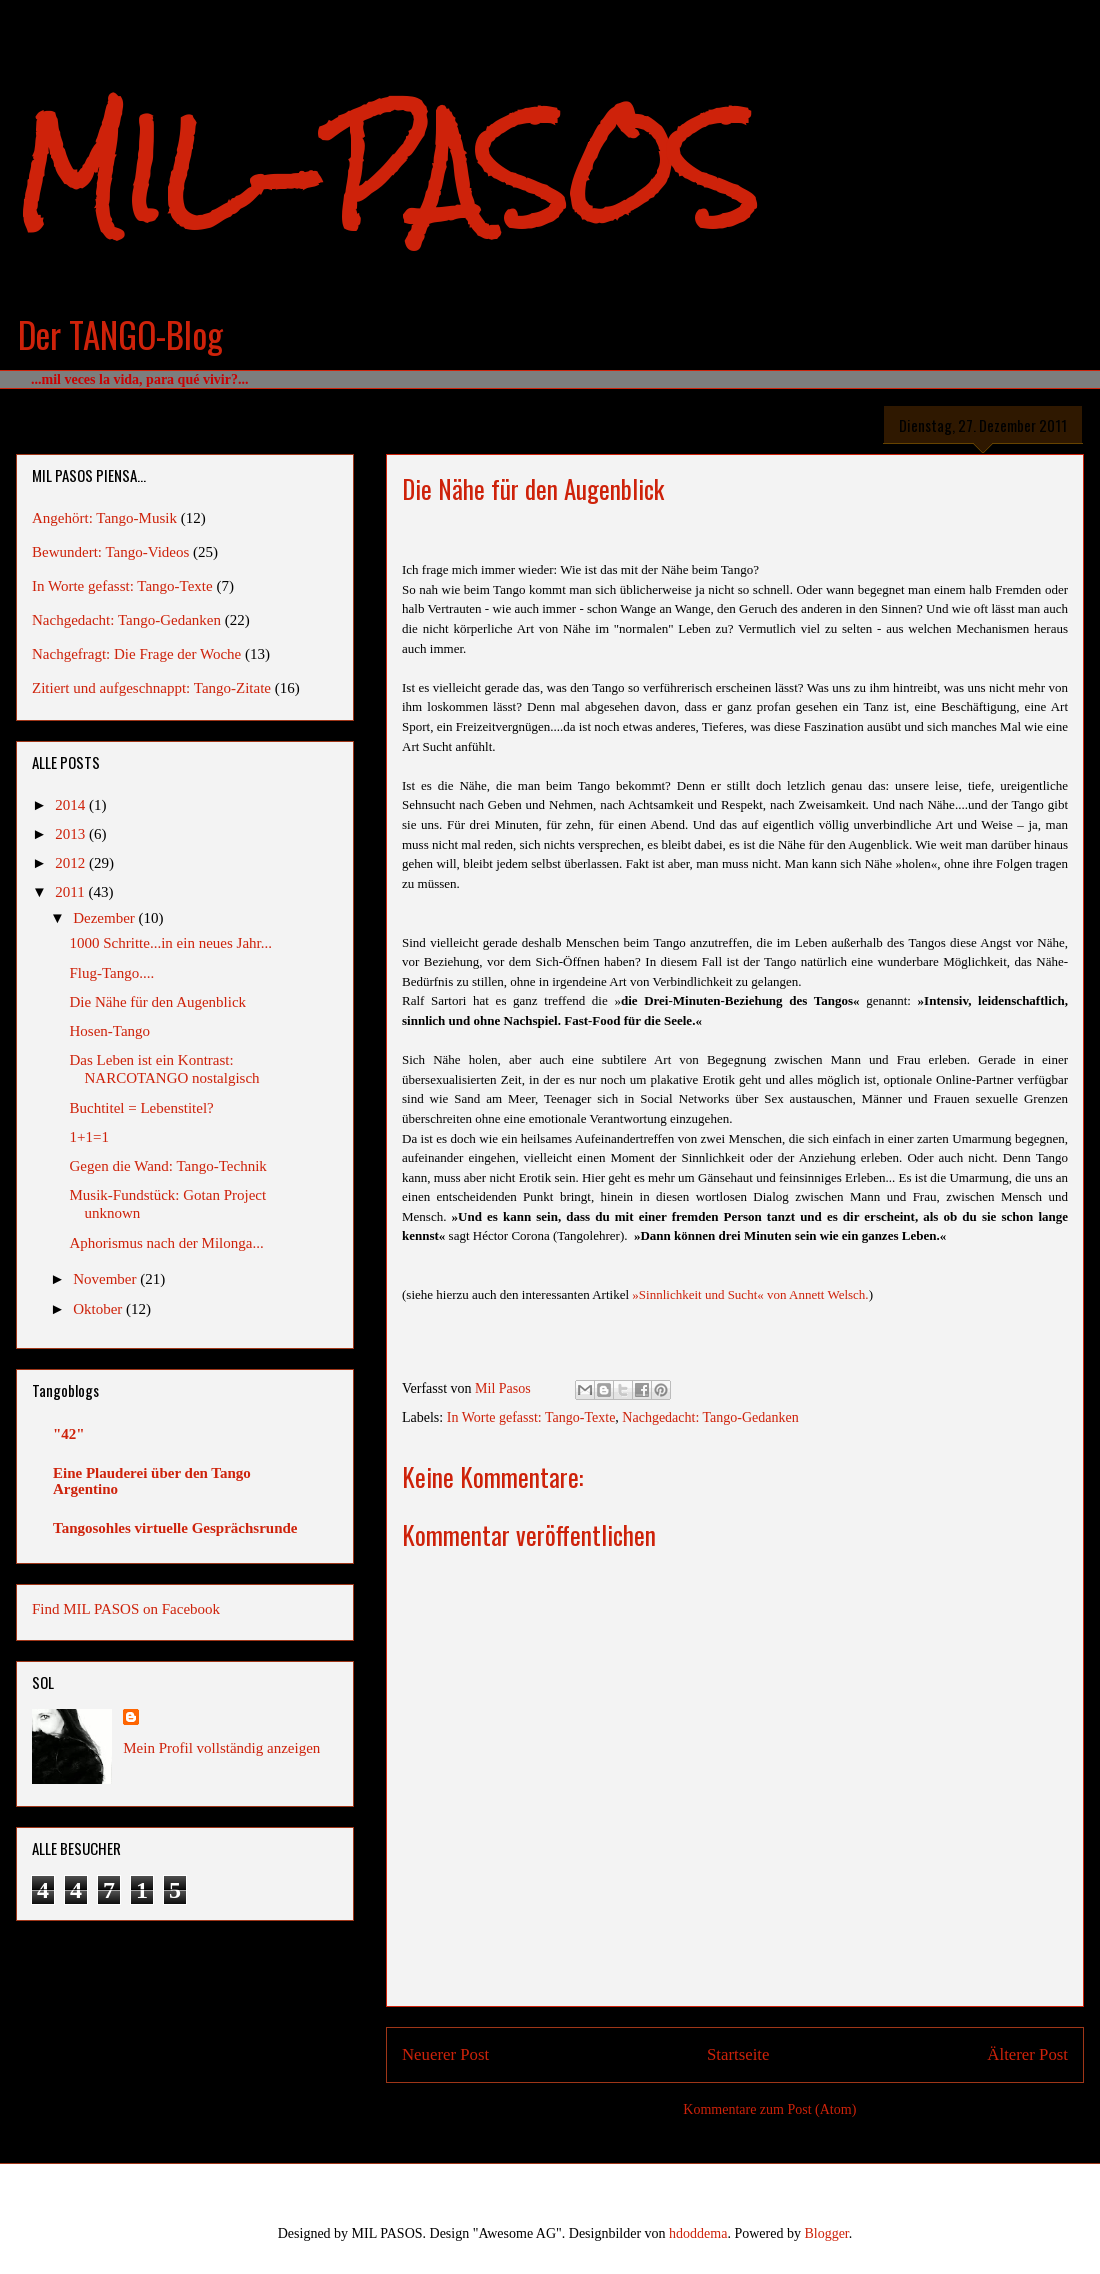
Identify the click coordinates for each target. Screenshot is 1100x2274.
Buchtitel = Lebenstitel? (142, 1108)
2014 (72, 805)
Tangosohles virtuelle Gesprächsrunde (175, 1528)
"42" (69, 1434)
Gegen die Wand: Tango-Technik (168, 1166)
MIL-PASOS (386, 170)
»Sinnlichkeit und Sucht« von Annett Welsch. (750, 1294)
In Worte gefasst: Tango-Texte (531, 1417)
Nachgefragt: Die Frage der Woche (136, 654)
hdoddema (698, 2233)
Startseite (738, 2054)
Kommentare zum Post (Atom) (769, 2109)
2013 (72, 834)
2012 (72, 863)
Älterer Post (1027, 2054)
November (106, 1279)
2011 (71, 892)
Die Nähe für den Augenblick (158, 1002)
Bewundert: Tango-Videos (110, 552)
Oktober (99, 1309)
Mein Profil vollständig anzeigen (221, 1748)
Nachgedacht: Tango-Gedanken (710, 1417)
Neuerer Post (445, 2054)
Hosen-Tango (110, 1031)
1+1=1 (89, 1137)
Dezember (105, 918)
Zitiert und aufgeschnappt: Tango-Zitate (151, 688)
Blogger (826, 2233)
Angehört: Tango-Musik (104, 518)
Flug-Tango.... (112, 973)
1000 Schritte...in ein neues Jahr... (171, 943)
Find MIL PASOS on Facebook (126, 1609)
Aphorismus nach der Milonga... (167, 1243)
